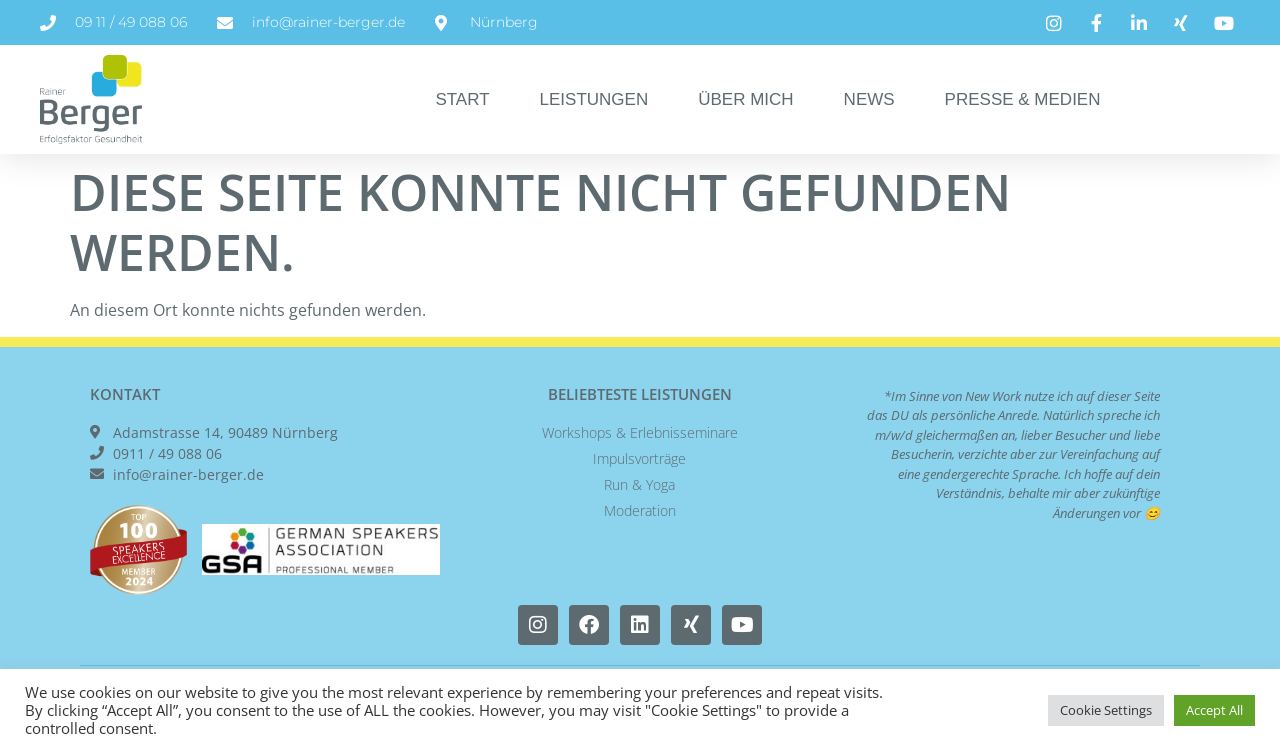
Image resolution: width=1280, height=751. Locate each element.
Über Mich (745, 99)
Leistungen (594, 99)
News (869, 99)
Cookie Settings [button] (1106, 710)
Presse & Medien (1023, 99)
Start (462, 99)
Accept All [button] (1214, 710)
